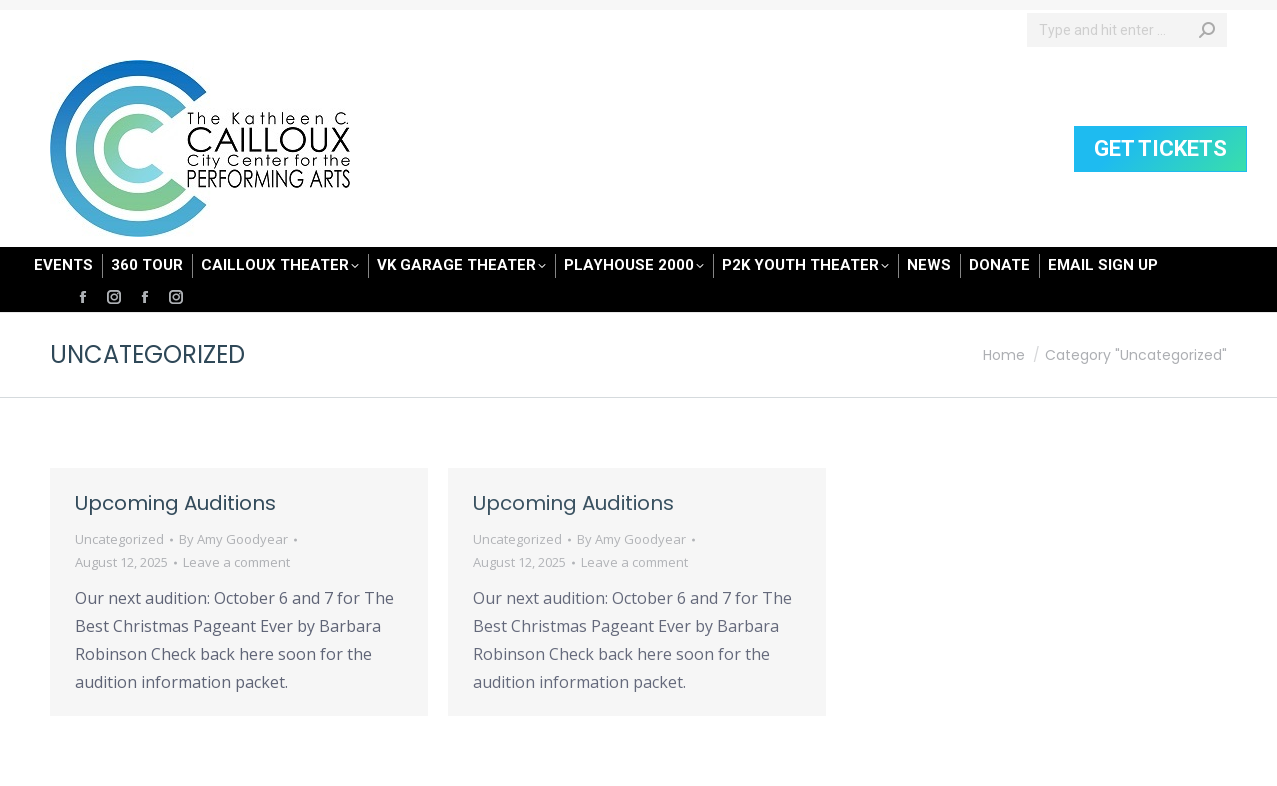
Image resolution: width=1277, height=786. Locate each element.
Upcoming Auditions (175, 503)
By (233, 539)
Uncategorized (119, 539)
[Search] (1127, 30)
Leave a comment (236, 562)
